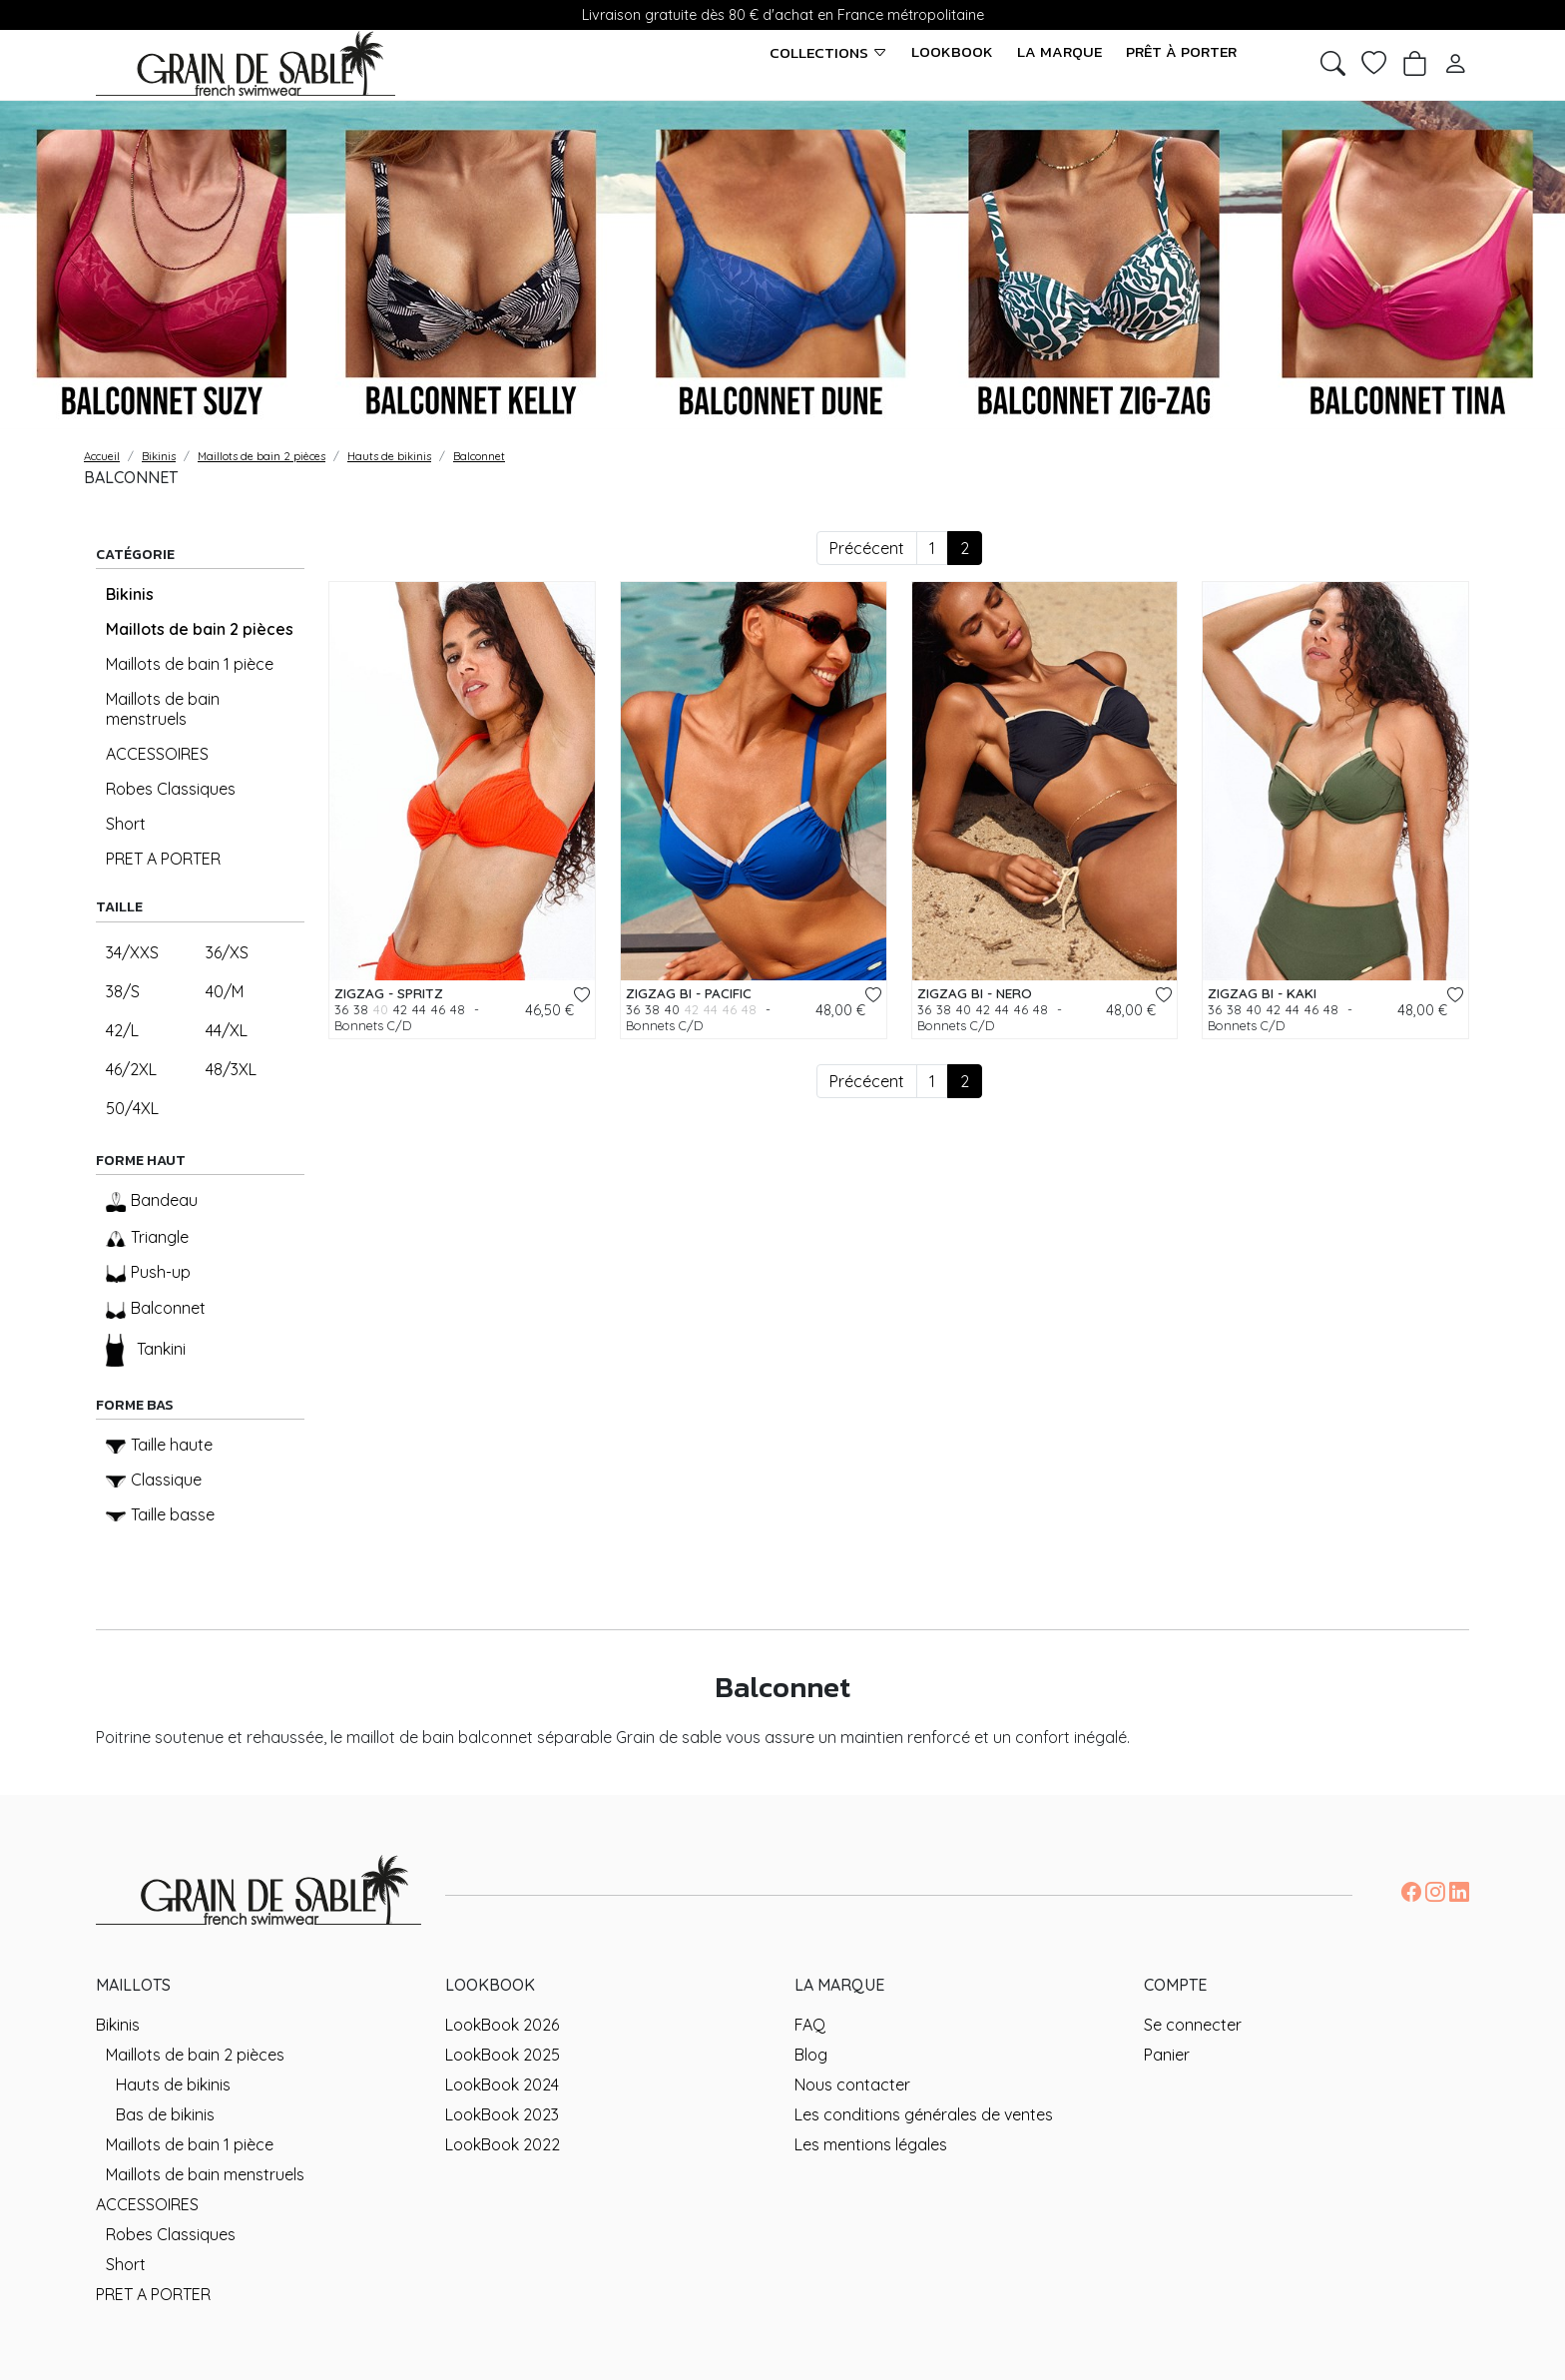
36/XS (227, 952)
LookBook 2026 (502, 2025)
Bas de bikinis (165, 2114)
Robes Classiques (171, 789)
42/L (122, 1030)
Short (126, 824)
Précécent (866, 548)
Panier (1167, 2055)
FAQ (809, 2025)
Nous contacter (852, 2084)
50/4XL (132, 1108)
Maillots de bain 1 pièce (189, 664)
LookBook (952, 52)
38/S (123, 991)
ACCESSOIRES (157, 754)
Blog (810, 2055)
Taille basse (160, 1514)
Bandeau (152, 1201)
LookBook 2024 (502, 2084)
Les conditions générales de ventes (923, 2114)
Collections (828, 52)
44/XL (227, 1030)
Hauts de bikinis (173, 2084)
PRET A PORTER (163, 859)
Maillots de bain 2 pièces (199, 629)
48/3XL (231, 1069)
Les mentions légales (870, 2144)
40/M (225, 991)
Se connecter (1193, 2025)
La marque (1059, 52)
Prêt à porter (1181, 52)
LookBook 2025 (502, 2055)
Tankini (146, 1350)
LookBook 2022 (502, 2144)
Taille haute (159, 1445)
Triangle (147, 1237)
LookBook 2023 (502, 2114)
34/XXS (132, 952)
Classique (154, 1479)
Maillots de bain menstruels (163, 709)
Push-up (148, 1272)
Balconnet (156, 1308)
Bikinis (130, 594)
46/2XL (131, 1069)
